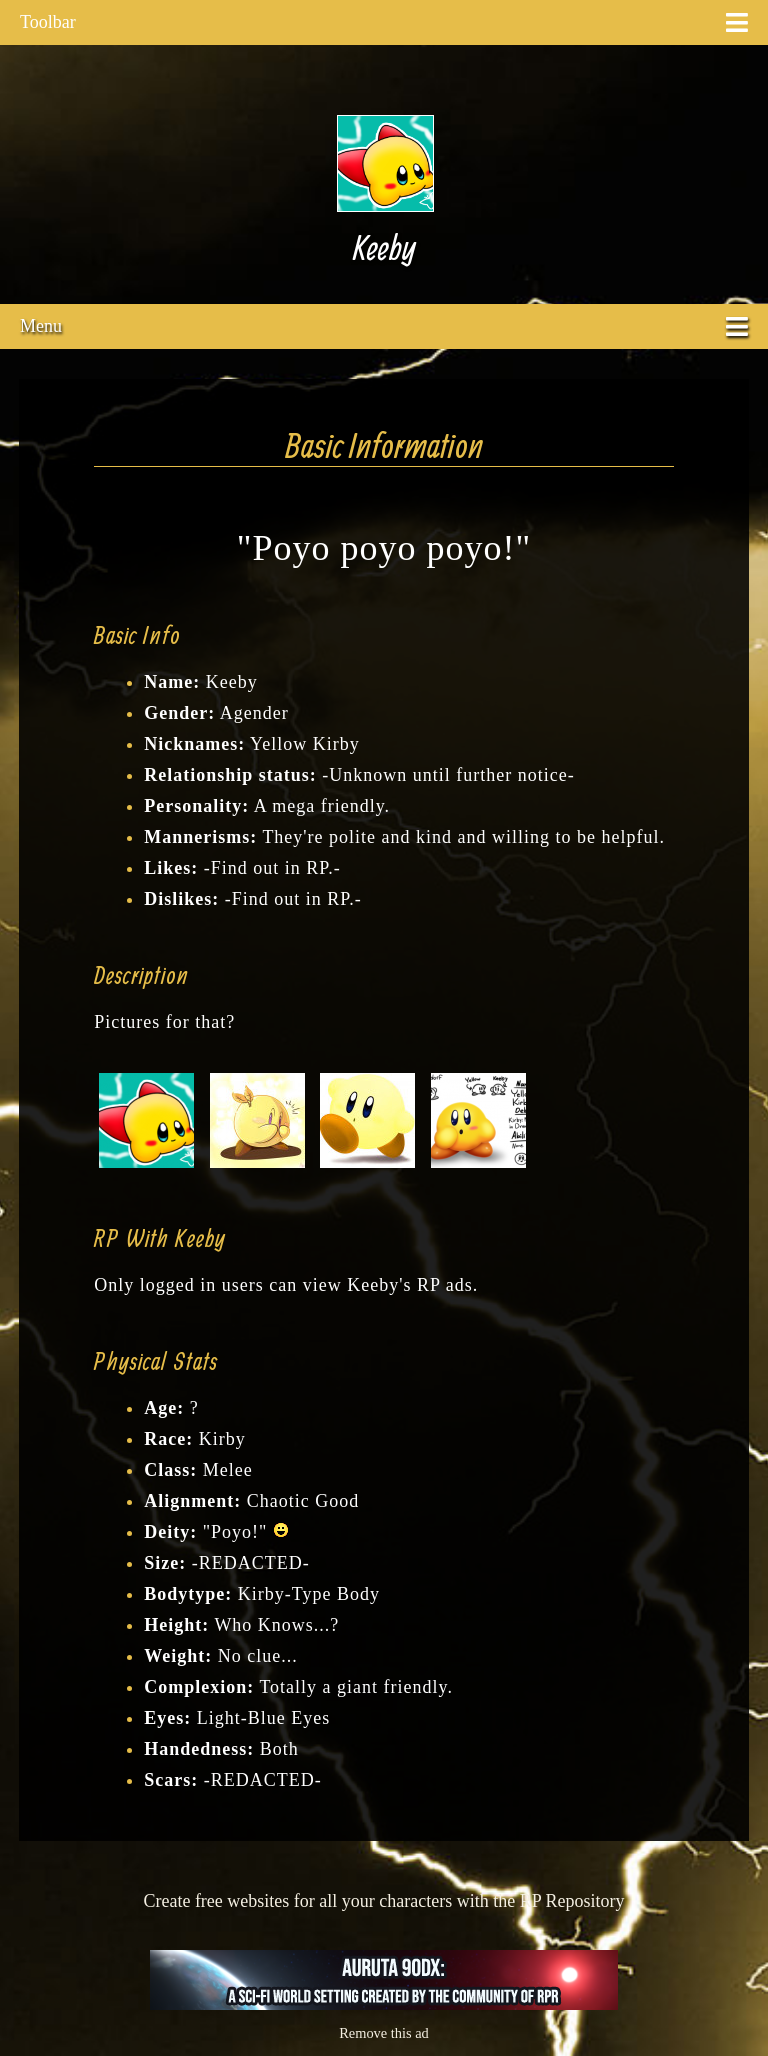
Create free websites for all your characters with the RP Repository (383, 1901)
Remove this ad (384, 2033)
